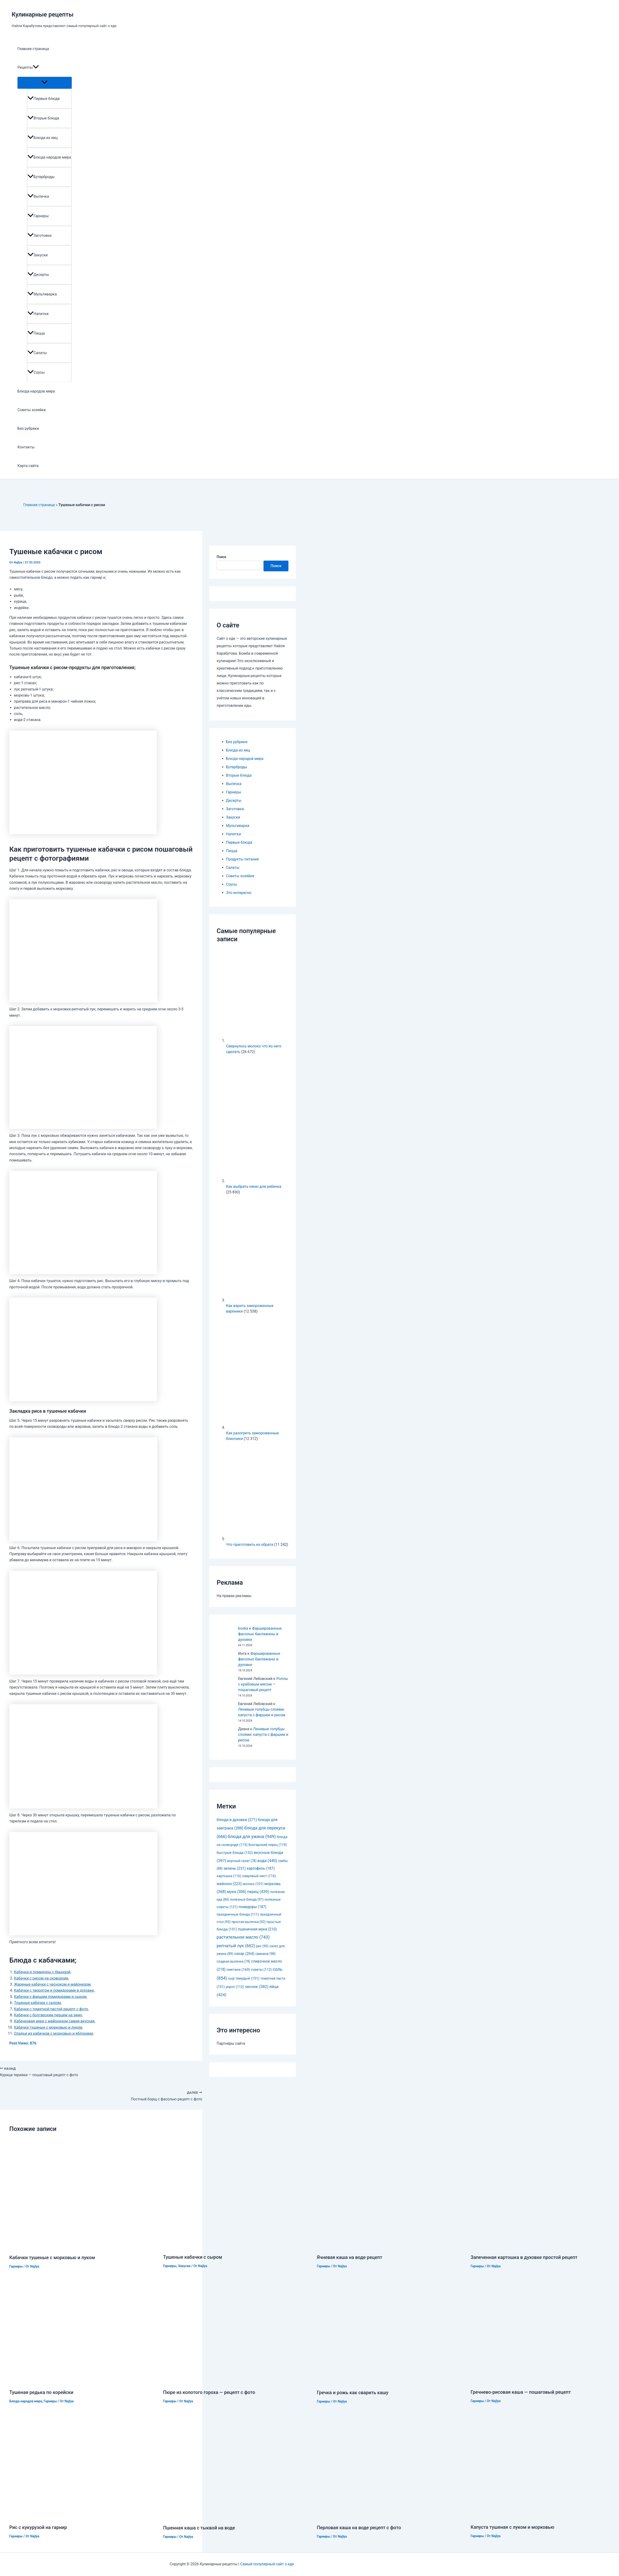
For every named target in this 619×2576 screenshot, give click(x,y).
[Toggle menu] (44, 82)
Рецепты (28, 67)
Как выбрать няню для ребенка (253, 1186)
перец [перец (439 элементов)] (258, 1891)
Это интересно (238, 892)
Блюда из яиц (42, 137)
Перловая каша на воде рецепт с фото (359, 2527)
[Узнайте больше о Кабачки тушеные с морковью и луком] (83, 2246)
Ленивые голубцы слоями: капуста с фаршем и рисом (263, 1734)
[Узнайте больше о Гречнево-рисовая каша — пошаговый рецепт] (545, 2381)
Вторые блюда (43, 118)
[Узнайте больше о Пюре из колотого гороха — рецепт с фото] (237, 2381)
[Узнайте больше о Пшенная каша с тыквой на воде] (237, 2516)
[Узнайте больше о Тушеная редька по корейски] (83, 2381)
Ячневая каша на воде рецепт (349, 2257)
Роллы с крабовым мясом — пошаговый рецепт (263, 1684)
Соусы (36, 372)
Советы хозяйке (31, 410)
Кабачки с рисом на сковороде (41, 1978)
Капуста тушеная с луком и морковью (512, 2527)
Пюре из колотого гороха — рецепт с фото (209, 2392)
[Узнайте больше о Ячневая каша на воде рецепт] (391, 2246)
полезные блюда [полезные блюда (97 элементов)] (247, 1900)
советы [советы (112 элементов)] (261, 1969)
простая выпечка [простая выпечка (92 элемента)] (249, 1922)
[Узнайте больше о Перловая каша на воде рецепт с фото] (391, 2516)
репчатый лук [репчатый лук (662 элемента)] (236, 1945)
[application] (36, 67)
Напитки (37, 313)
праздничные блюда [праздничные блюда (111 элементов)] (238, 1914)
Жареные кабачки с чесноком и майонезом (52, 1984)
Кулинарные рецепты (43, 14)
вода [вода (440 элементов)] (267, 1860)
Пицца (36, 333)
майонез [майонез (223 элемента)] (229, 1884)
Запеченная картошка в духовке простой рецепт (524, 2257)
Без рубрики (28, 428)
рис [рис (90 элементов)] (262, 1946)
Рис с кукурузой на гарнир (38, 2527)
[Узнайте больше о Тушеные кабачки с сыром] (237, 2245)
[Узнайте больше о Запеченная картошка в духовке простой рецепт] (545, 2246)
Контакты (25, 447)
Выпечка (38, 196)
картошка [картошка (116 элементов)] (229, 1876)
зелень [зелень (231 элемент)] (235, 1868)
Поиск (221, 557)
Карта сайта (27, 466)
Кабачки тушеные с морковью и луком (48, 2027)
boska (243, 1628)
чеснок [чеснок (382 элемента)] (256, 1986)
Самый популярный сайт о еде (267, 2564)
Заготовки (39, 235)
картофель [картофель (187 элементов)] (261, 1868)
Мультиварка (42, 294)
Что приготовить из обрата (249, 1544)
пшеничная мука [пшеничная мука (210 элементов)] (257, 1929)
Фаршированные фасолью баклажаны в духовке (260, 1634)
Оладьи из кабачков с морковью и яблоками (53, 2033)
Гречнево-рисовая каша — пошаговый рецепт (521, 2392)
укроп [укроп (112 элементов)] (235, 1987)
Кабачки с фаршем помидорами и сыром (50, 1996)
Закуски (37, 255)
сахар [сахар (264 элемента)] (244, 1953)
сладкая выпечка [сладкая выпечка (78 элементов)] (233, 1961)
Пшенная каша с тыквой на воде (199, 2528)
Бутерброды (41, 177)
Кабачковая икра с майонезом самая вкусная (54, 2021)
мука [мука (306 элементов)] (236, 1891)
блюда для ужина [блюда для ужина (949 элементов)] (252, 1836)
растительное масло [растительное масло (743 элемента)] (243, 1937)
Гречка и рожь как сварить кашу (352, 2392)
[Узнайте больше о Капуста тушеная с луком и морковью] (544, 2516)
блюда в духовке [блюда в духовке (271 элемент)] (237, 1820)
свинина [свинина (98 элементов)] (265, 1954)
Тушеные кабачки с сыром (37, 2003)
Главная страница (33, 49)
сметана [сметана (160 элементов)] (238, 1969)
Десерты (38, 274)
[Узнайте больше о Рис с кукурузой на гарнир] (83, 2516)
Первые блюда (43, 98)
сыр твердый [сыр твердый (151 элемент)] (244, 1978)
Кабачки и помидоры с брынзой (42, 1972)
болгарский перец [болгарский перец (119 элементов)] (267, 1845)
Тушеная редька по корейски (41, 2392)
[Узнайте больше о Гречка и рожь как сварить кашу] (390, 2381)
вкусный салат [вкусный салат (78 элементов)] (241, 1861)
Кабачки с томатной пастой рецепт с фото (51, 2009)
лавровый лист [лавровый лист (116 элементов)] (259, 1876)
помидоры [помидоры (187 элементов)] (252, 1907)
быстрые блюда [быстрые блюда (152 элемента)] (235, 1853)
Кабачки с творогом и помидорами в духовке (54, 1990)
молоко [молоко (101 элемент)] (253, 1884)
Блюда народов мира (49, 157)
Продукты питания (242, 859)
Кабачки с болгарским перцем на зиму (48, 2015)
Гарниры (38, 216)
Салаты (37, 353)
